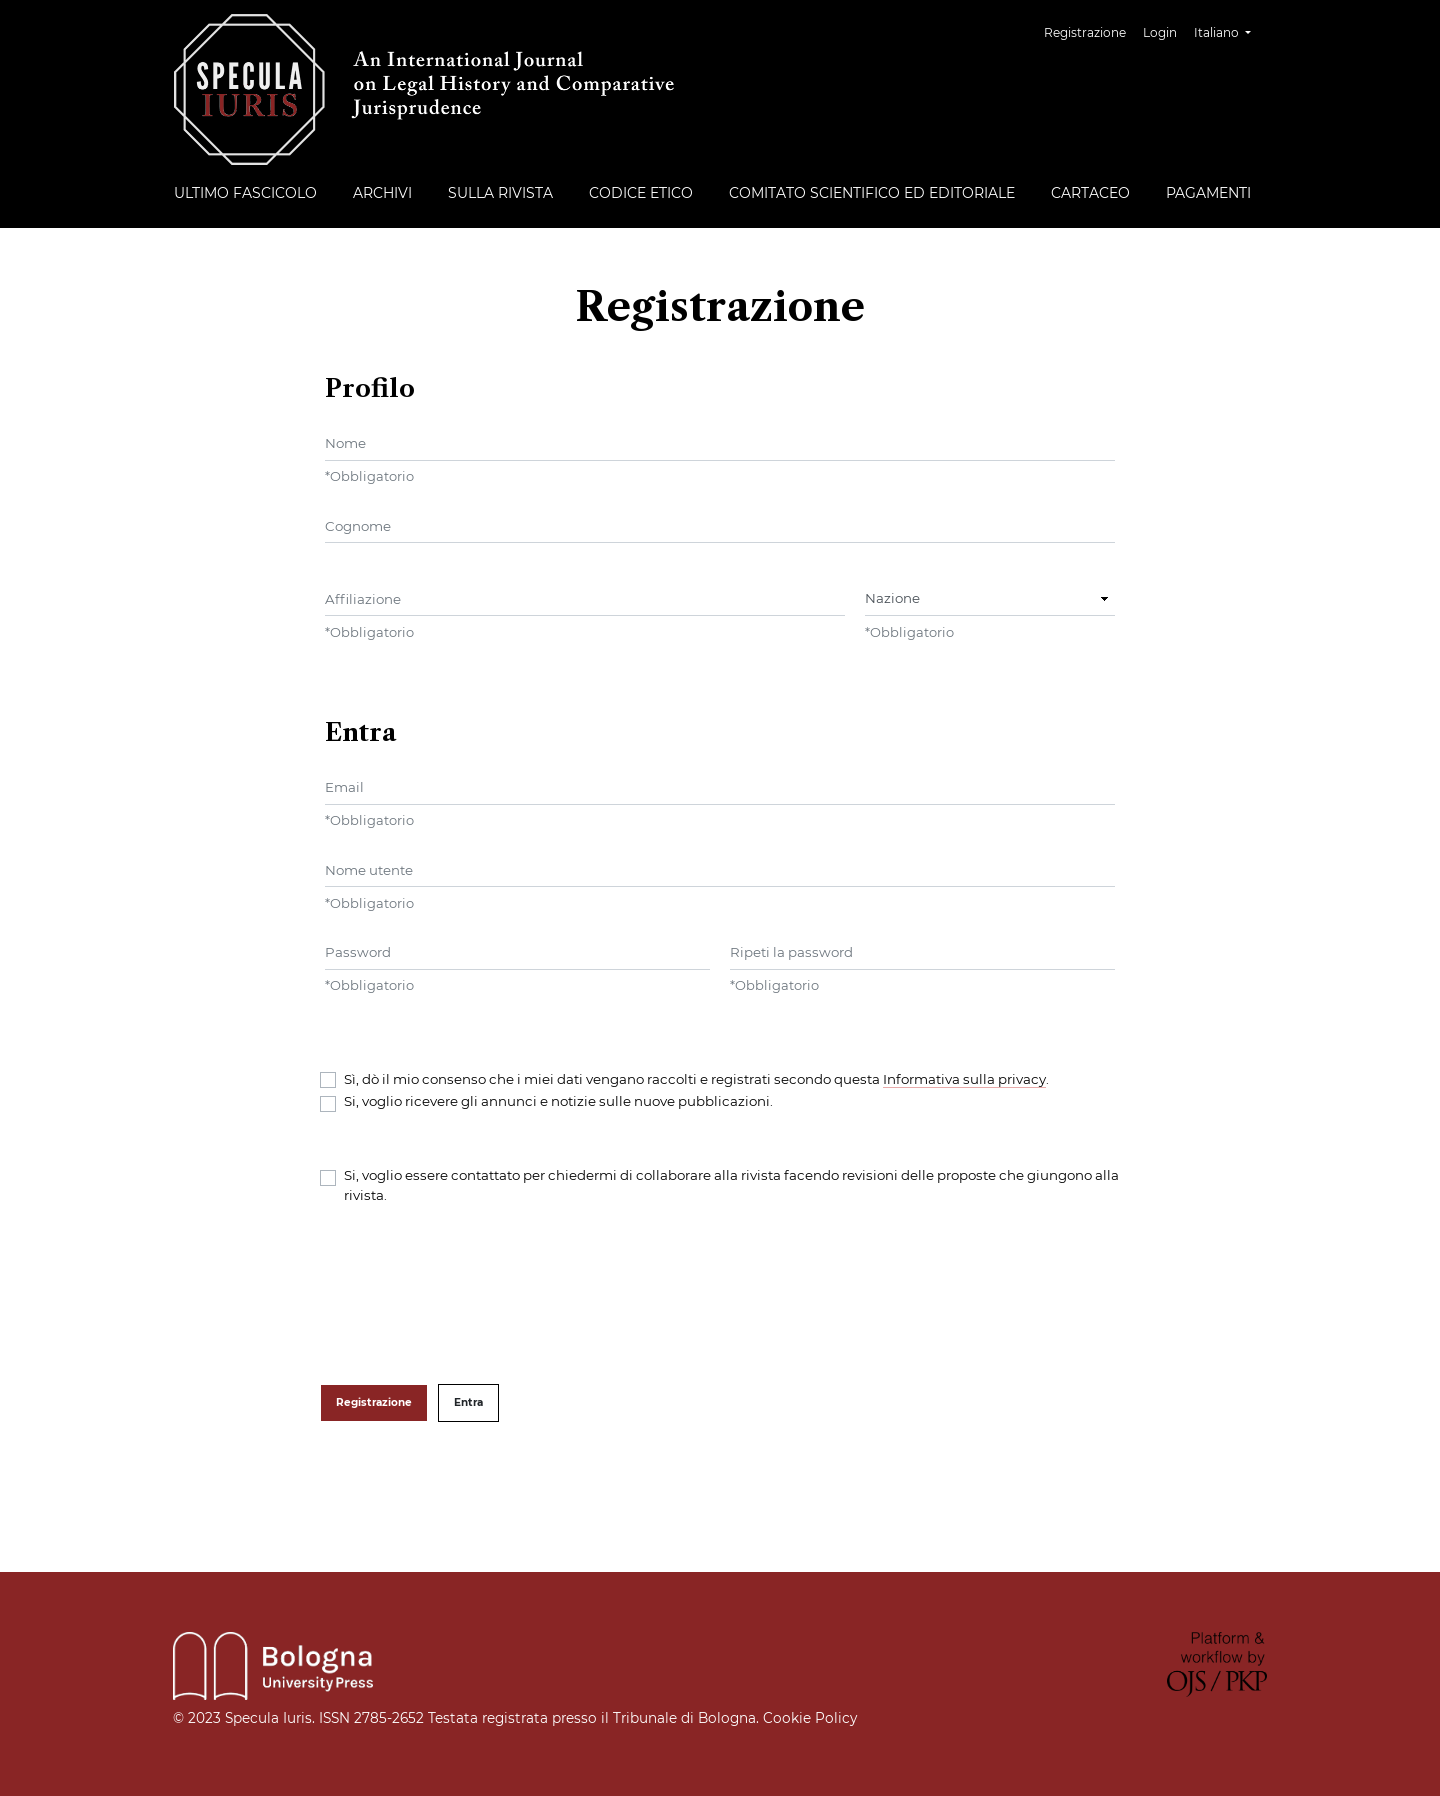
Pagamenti (1208, 193)
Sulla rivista (500, 193)
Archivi (382, 193)
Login (1160, 32)
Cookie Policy (808, 1718)
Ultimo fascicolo (245, 193)
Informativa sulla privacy (964, 1079)
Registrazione (1085, 32)
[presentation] (472, 1295)
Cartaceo (1090, 193)
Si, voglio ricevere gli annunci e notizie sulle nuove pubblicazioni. (558, 1101)
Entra (468, 1402)
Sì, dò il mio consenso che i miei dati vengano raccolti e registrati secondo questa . (696, 1079)
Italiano (1230, 30)
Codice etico (641, 193)
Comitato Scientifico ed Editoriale (872, 193)
